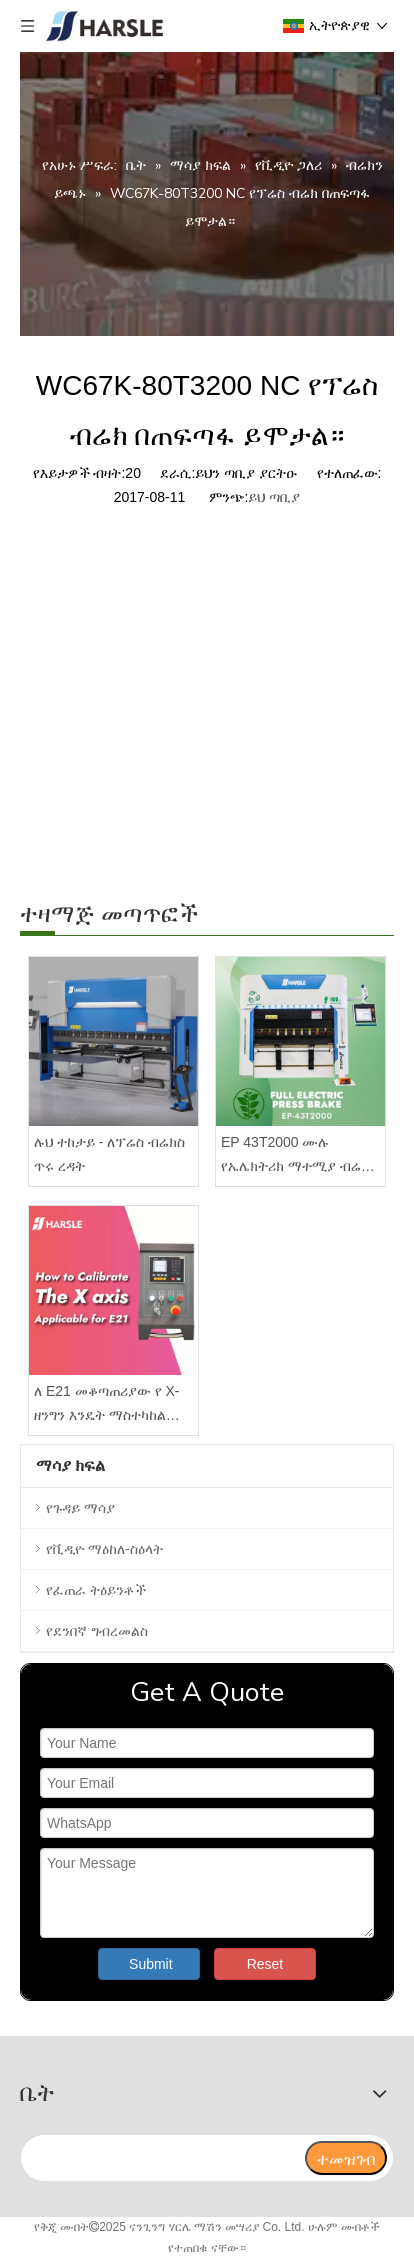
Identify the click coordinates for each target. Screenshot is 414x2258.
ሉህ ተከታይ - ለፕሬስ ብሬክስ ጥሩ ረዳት (109, 1154)
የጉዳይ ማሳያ (80, 1508)
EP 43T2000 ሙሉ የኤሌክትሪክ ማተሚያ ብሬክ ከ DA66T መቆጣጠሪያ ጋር (295, 1156)
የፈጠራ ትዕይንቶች (96, 1590)
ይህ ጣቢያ (274, 497)
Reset (265, 1964)
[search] (162, 2158)
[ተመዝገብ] (346, 2158)
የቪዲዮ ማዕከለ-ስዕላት (104, 1549)
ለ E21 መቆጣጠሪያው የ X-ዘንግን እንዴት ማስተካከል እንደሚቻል (106, 1405)
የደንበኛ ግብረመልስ (97, 1631)
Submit (151, 1964)
